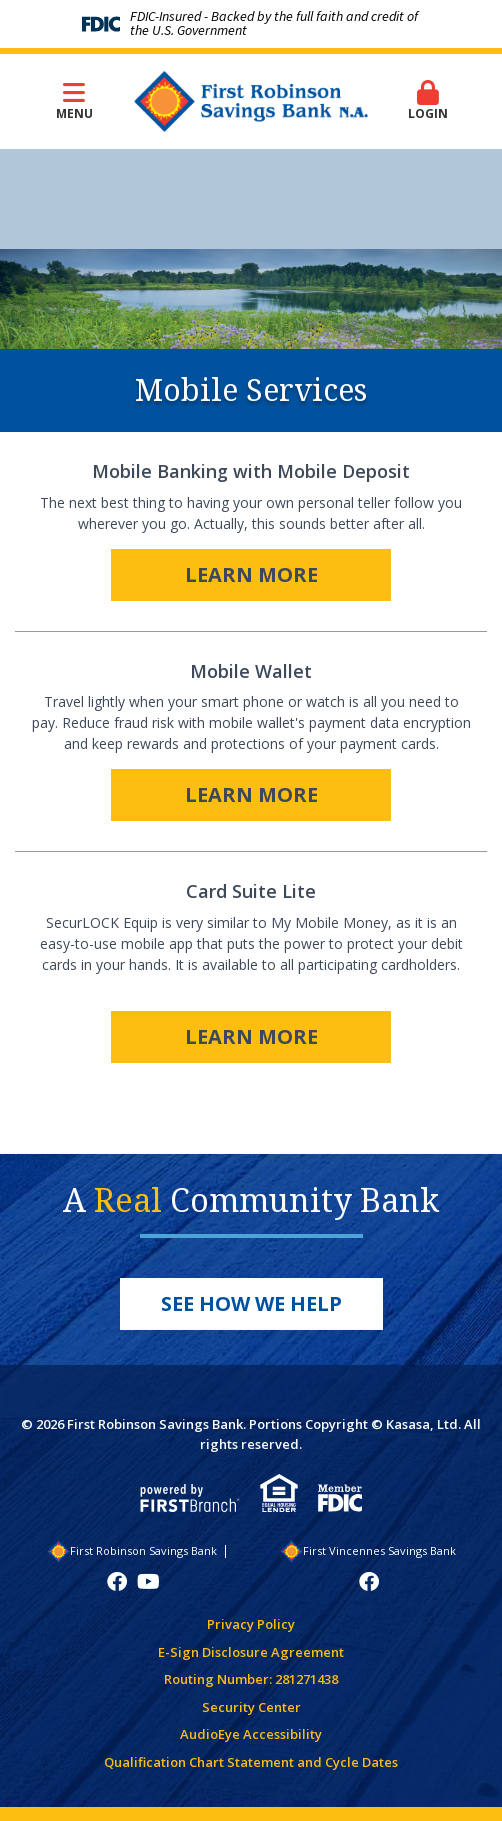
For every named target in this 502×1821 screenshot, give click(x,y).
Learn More (251, 574)
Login (428, 101)
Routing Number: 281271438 (251, 1679)
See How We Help (251, 1303)
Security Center (251, 1707)
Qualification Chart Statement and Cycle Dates (251, 1762)
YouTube (148, 1582)
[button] (428, 101)
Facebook (117, 1582)
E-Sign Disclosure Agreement (251, 1652)
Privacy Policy (251, 1624)
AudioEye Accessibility (251, 1734)
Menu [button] (74, 101)
